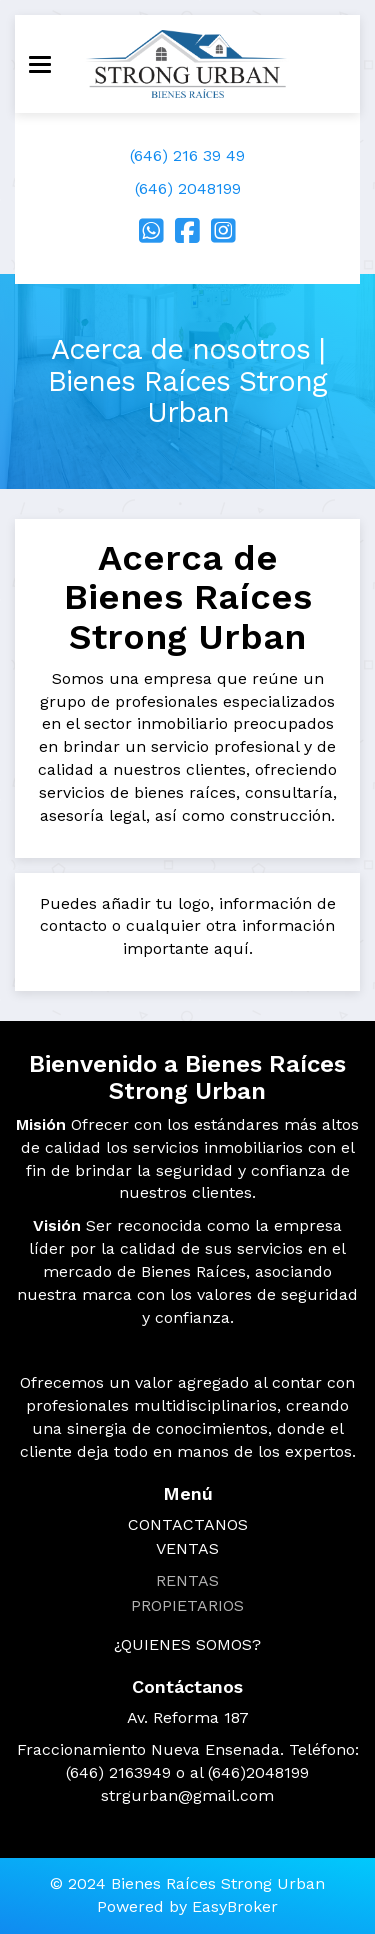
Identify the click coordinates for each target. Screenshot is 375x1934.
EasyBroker (235, 1906)
